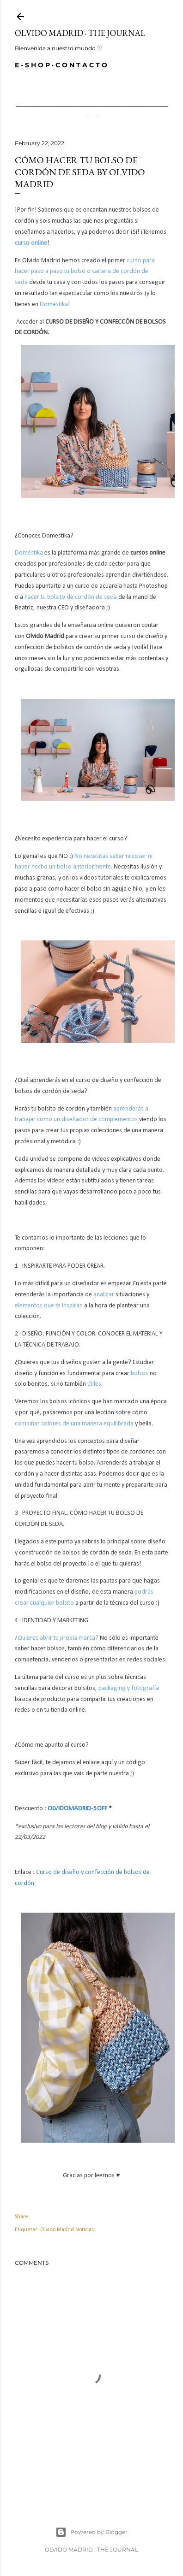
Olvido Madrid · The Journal (80, 33)
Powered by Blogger (91, 2532)
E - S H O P (32, 65)
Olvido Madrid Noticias (67, 2230)
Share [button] (21, 2217)
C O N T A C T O (81, 65)
